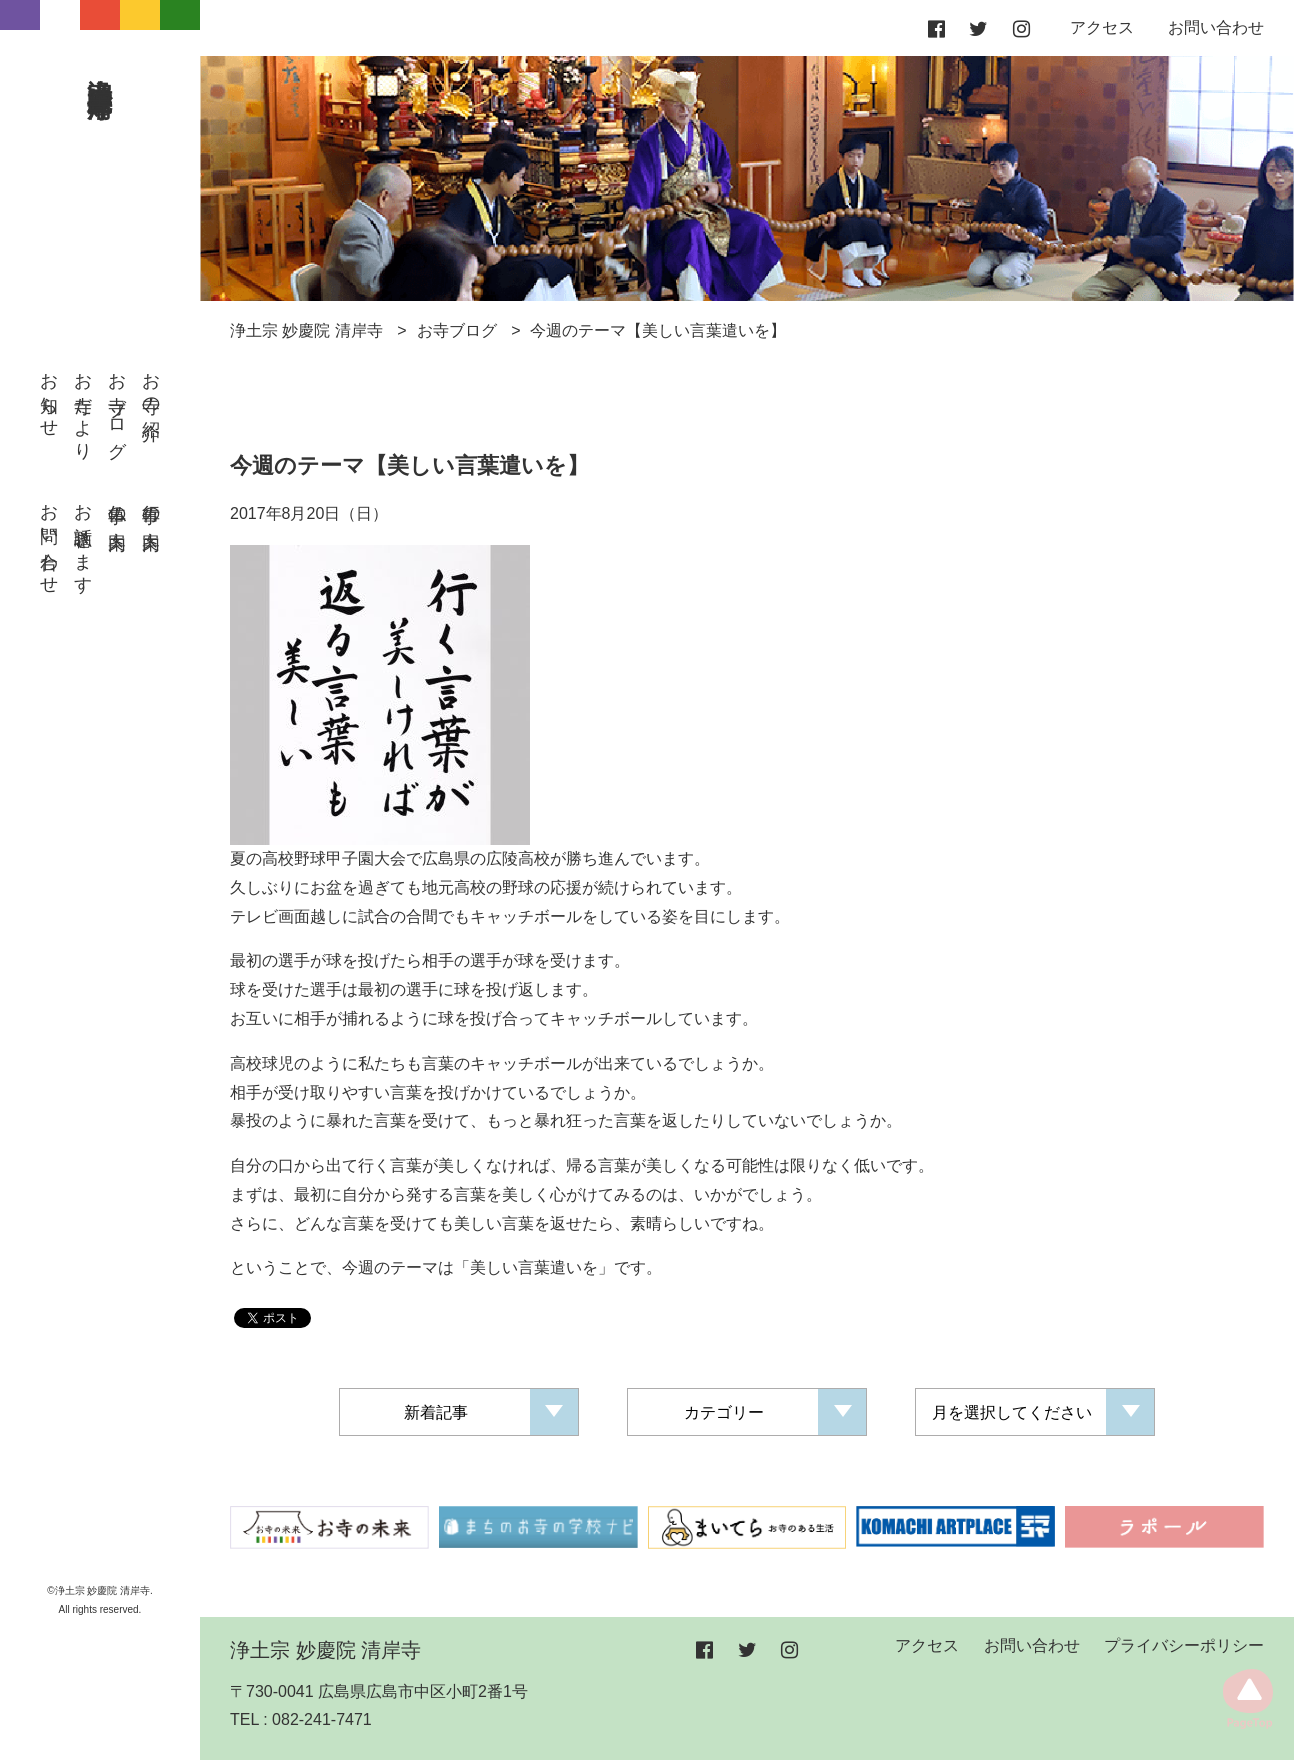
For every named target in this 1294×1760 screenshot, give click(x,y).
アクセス (1102, 27)
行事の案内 (151, 506)
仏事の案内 (117, 506)
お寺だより (83, 406)
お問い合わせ (49, 539)
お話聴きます (83, 539)
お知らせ (49, 395)
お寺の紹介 (151, 386)
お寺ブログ (117, 405)
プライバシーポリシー (1184, 1645)
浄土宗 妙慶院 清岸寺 (101, 67)
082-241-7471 (322, 1719)
